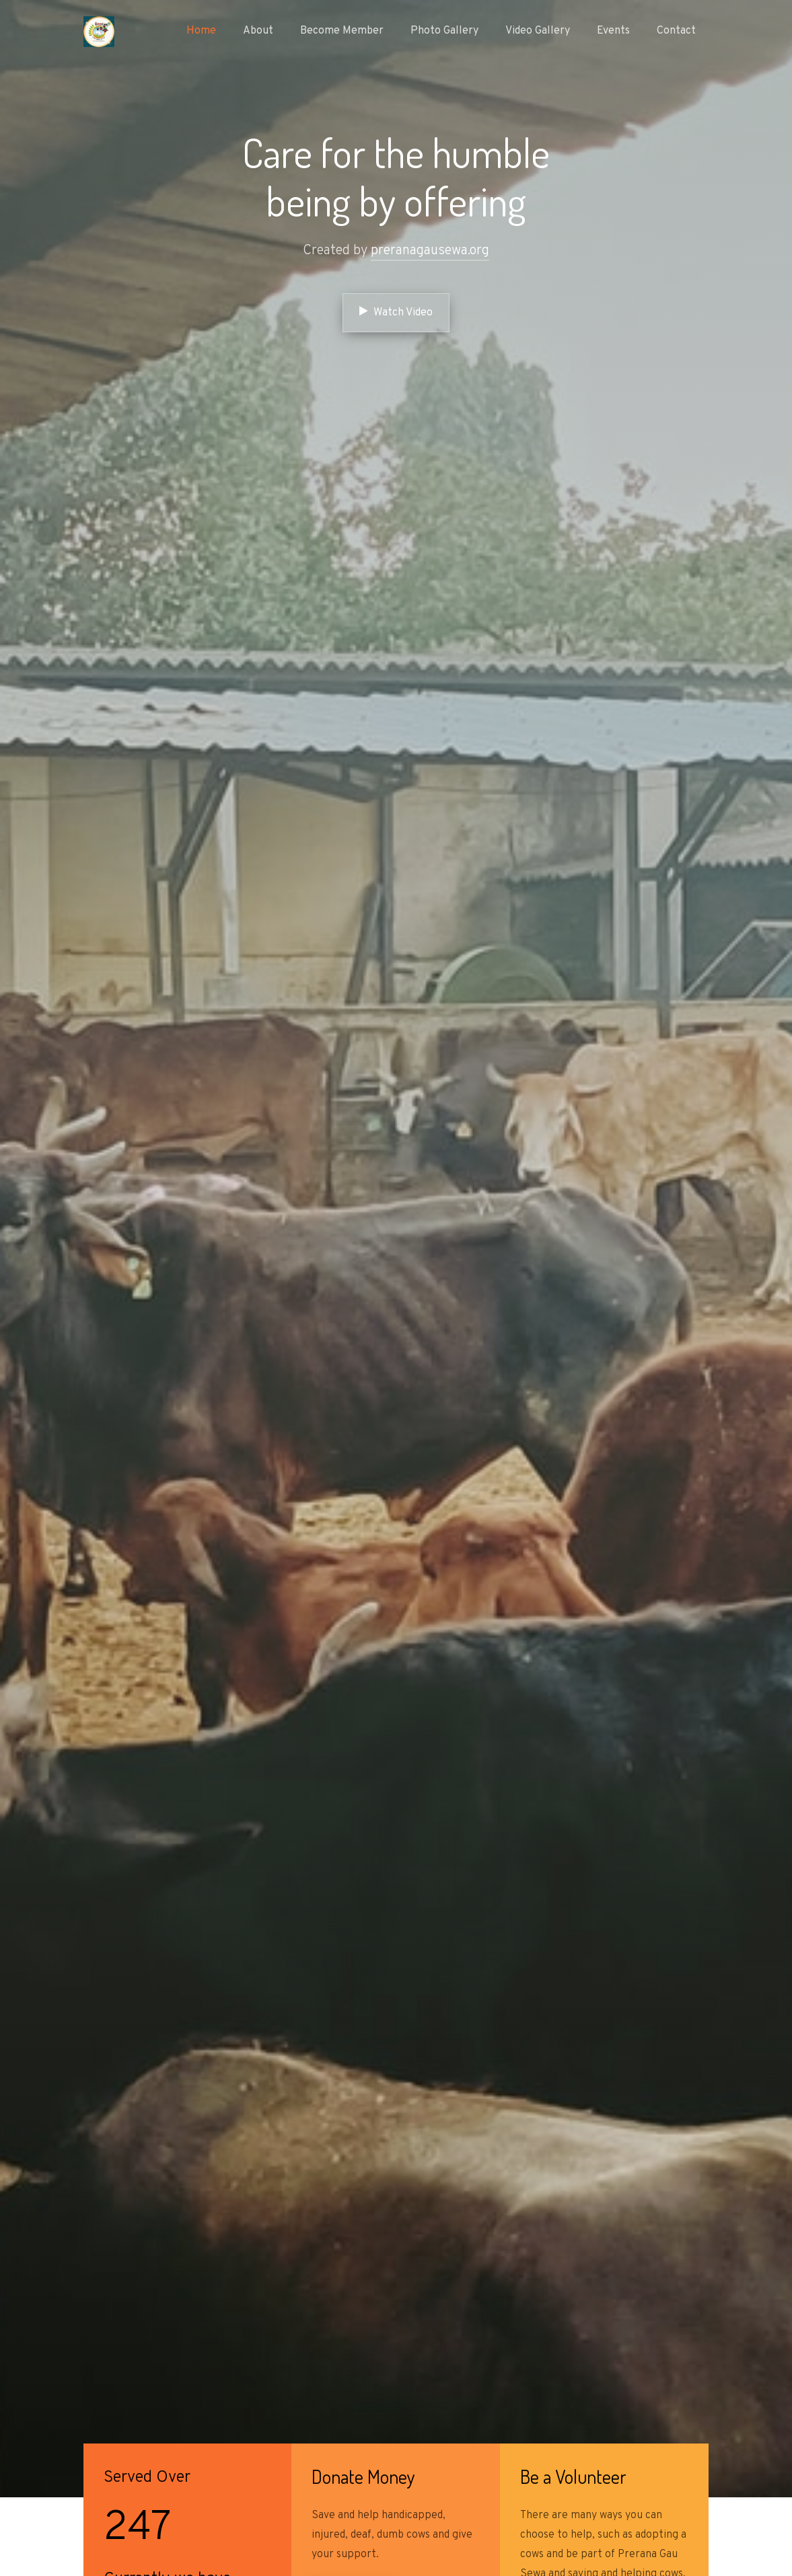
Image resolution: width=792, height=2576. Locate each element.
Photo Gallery (444, 31)
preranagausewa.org (430, 251)
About (258, 31)
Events (613, 31)
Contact (676, 31)
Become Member (342, 31)
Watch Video (396, 312)
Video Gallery (537, 31)
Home (201, 31)
